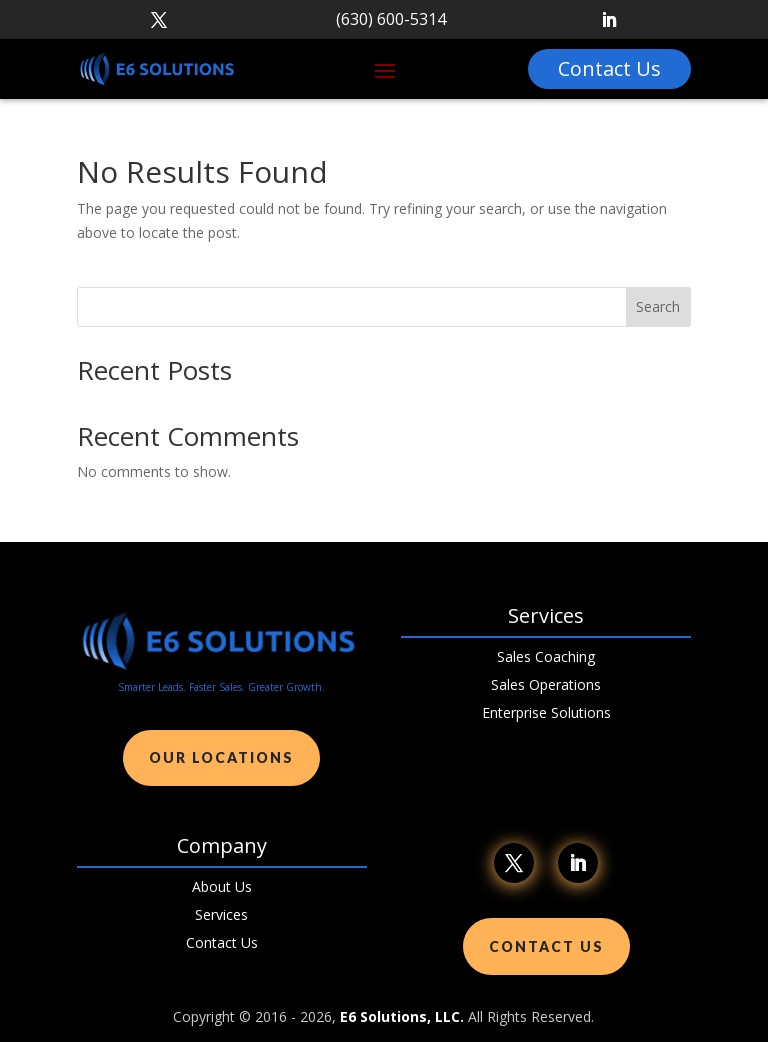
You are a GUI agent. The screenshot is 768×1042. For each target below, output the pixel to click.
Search (658, 306)
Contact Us (222, 942)
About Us (222, 886)
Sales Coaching (546, 656)
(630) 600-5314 (391, 19)
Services (221, 914)
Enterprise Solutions (546, 712)
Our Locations (221, 757)
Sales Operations (546, 684)
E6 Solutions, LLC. (402, 1016)
